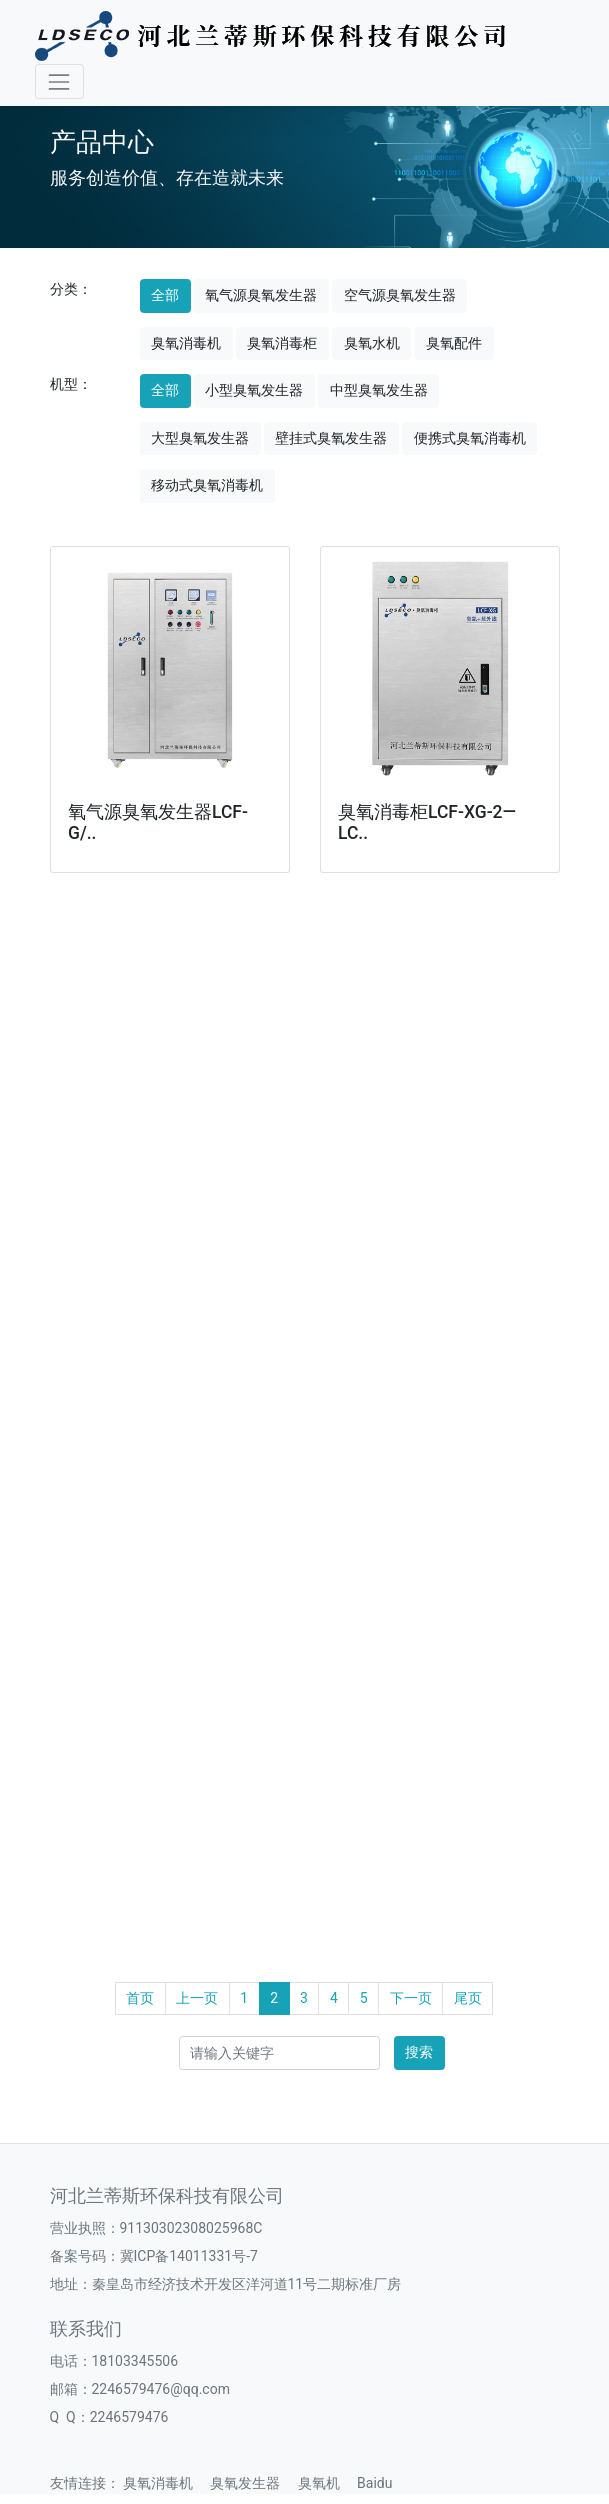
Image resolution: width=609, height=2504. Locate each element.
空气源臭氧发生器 (400, 295)
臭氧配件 (454, 343)
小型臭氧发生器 (254, 390)
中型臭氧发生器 (379, 390)
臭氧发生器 (252, 2483)
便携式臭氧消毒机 (470, 438)
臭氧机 (326, 2483)
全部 (165, 295)
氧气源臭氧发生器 (261, 295)
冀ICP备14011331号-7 (189, 2256)
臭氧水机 (372, 343)
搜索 (419, 2052)
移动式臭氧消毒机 (207, 485)
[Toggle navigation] (59, 81)
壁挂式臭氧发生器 (331, 438)
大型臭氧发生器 (200, 438)
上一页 (197, 1998)
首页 (140, 1998)
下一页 (411, 1998)
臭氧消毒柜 (282, 343)
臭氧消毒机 (186, 343)
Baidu (381, 2483)
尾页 (468, 1998)
